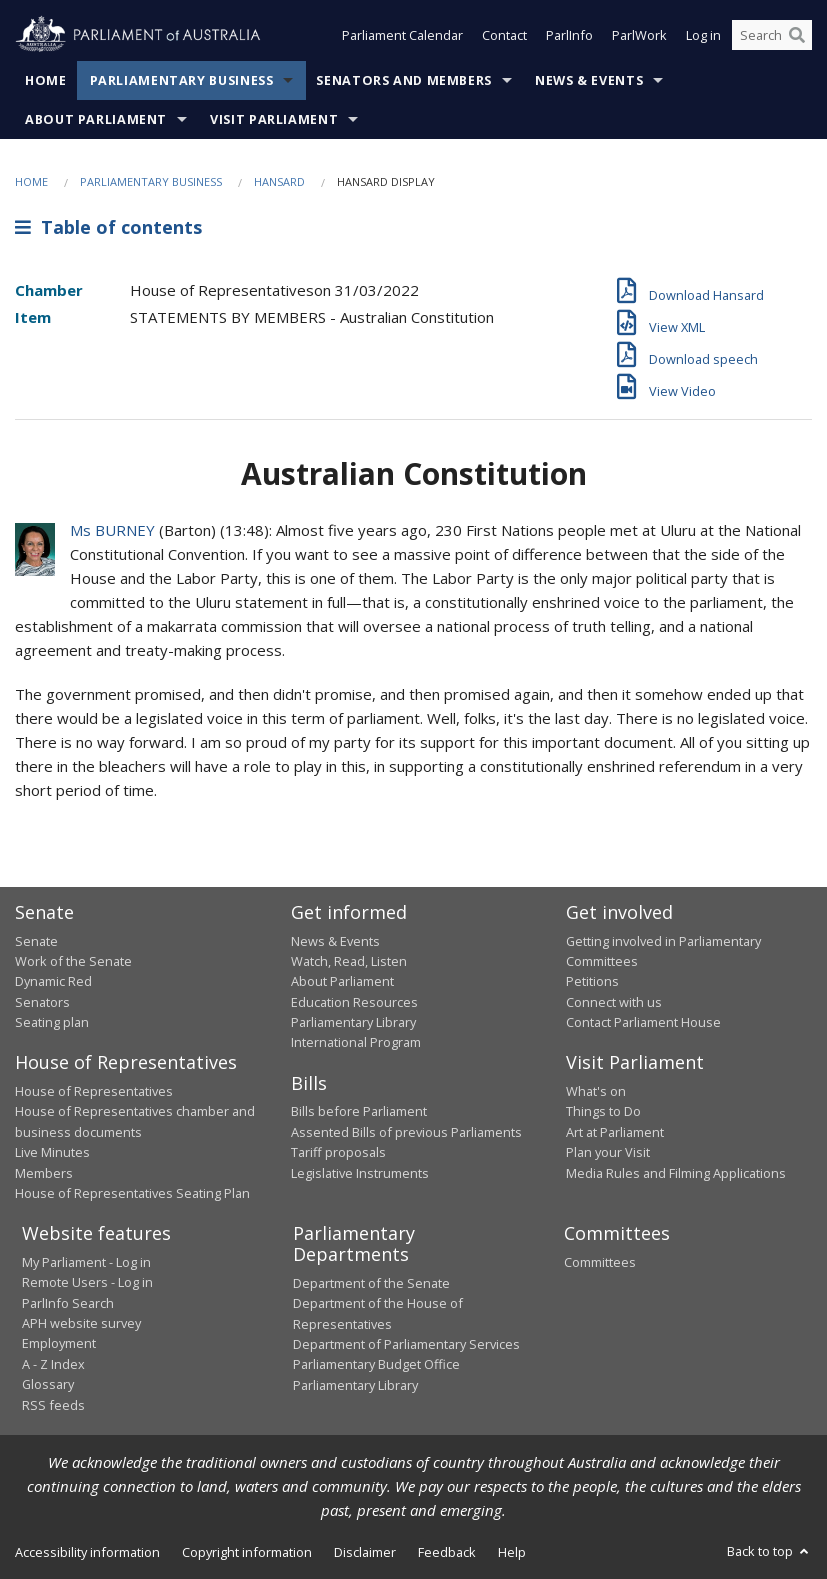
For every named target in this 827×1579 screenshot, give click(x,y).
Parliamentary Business (182, 80)
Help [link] (512, 1552)
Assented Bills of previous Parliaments (406, 1132)
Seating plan (52, 1022)
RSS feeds (53, 1405)
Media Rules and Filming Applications (676, 1173)
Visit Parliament (274, 119)
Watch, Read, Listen (349, 961)
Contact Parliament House (643, 1022)
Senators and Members (404, 80)
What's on (596, 1091)
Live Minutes (52, 1152)
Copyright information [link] (247, 1552)
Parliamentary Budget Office (376, 1364)
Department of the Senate (371, 1283)
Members (44, 1173)
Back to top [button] (769, 1551)
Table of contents (108, 227)
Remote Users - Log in (87, 1282)
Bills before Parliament (359, 1111)
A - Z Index (53, 1364)
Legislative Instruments (360, 1173)
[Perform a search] (797, 38)
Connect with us (614, 1002)
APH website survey (81, 1323)
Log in (703, 38)
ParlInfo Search (68, 1303)
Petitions (592, 981)
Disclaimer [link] (365, 1552)
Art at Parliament (615, 1132)
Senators (42, 1002)
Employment (59, 1343)
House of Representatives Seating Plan (132, 1193)
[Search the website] (772, 38)
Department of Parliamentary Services (406, 1344)
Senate (36, 941)
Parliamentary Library (353, 1022)
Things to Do (603, 1111)
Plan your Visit (608, 1152)
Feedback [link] (447, 1552)
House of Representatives (94, 1091)
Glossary (48, 1384)
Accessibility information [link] (87, 1552)
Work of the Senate (73, 961)
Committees (600, 1262)
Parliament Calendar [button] (402, 38)
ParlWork (639, 38)
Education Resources (354, 1002)
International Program (356, 1042)
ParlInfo (569, 38)
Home (46, 80)
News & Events (589, 80)
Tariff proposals (338, 1152)
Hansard (279, 181)
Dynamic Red (53, 981)
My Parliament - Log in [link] (86, 1262)
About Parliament (96, 119)
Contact (504, 38)
